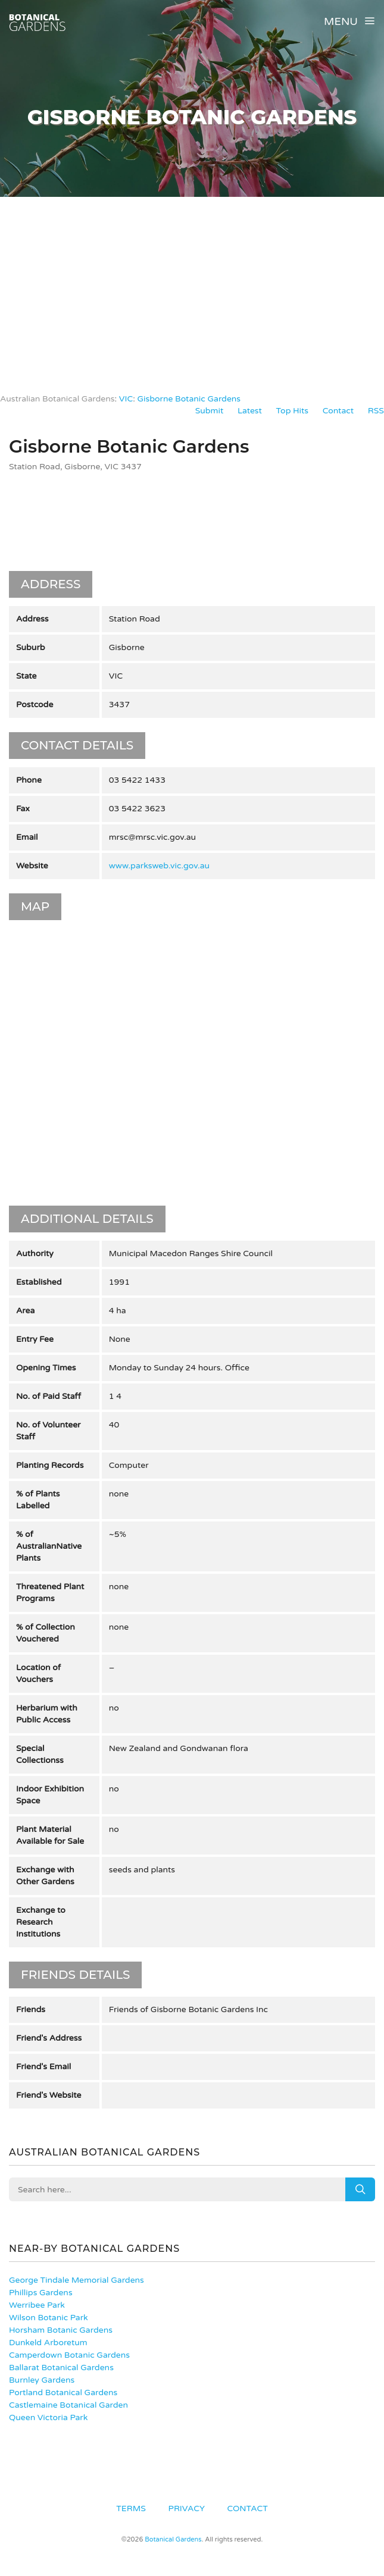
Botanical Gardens (173, 2539)
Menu (349, 21)
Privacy (186, 2508)
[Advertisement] (192, 286)
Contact (338, 411)
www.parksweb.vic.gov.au (159, 866)
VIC (126, 399)
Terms (131, 2508)
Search (360, 2189)
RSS (376, 411)
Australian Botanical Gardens (57, 399)
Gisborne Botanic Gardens (189, 399)
